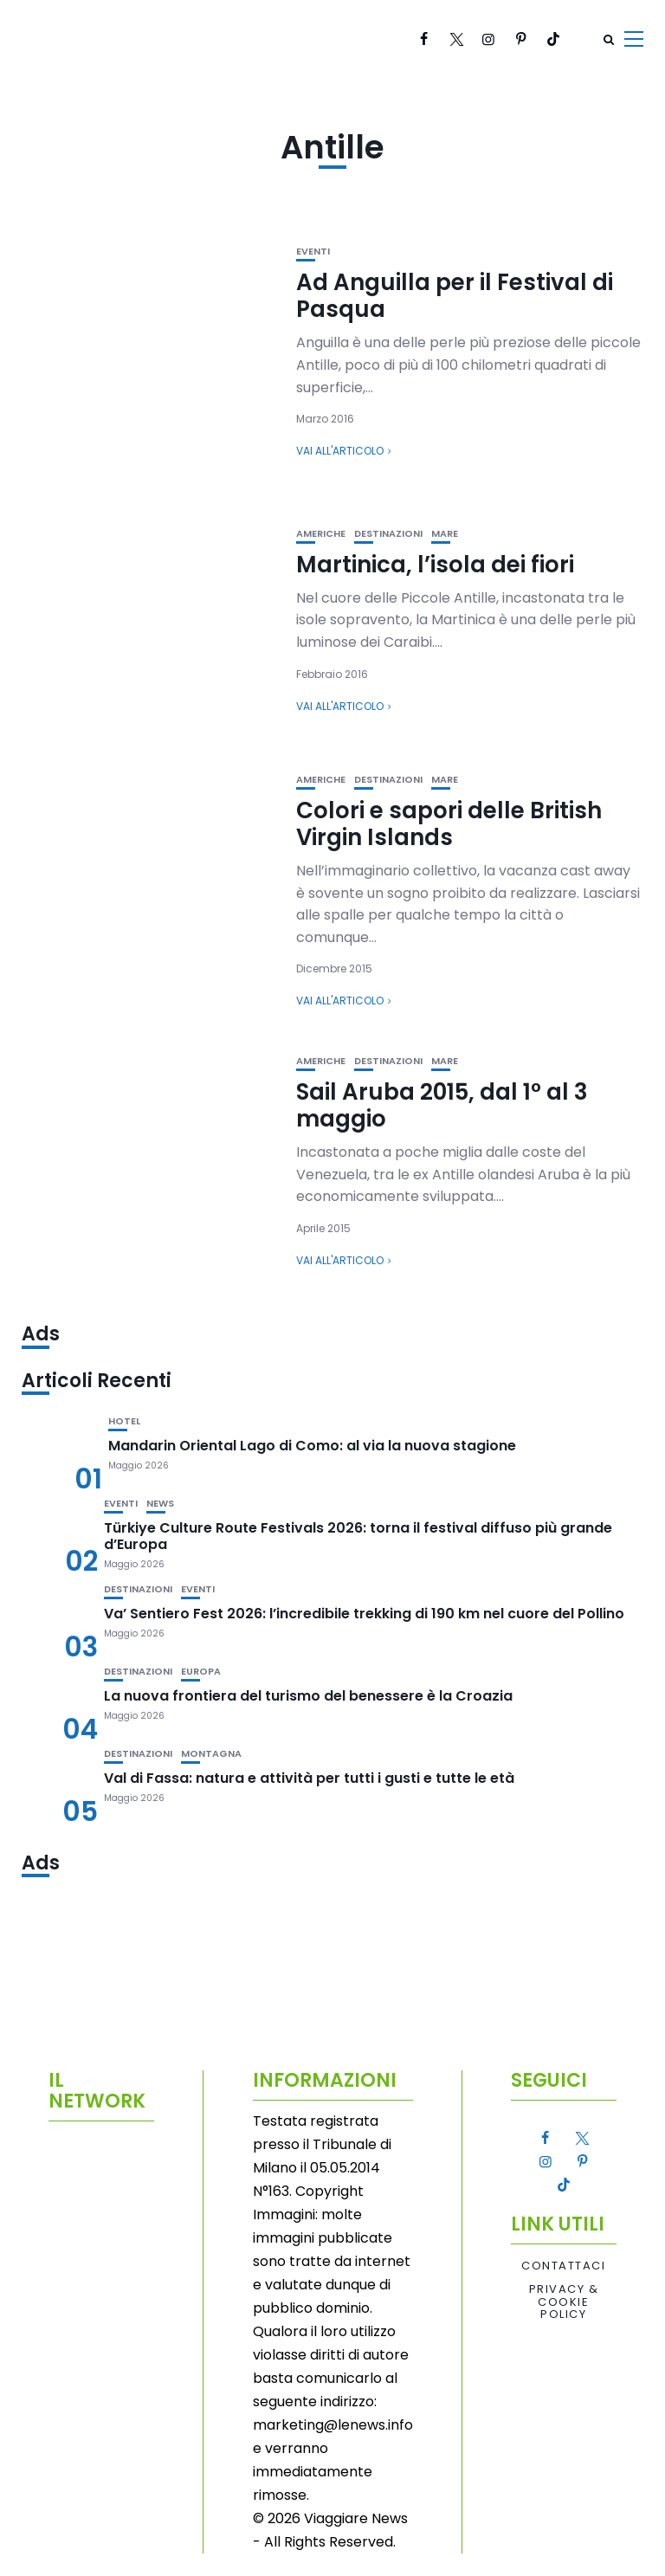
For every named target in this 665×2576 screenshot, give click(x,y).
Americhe (320, 534)
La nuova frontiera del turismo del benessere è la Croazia (308, 1696)
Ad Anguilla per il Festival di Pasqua (454, 296)
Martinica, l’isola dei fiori (435, 564)
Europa (201, 1671)
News (160, 1503)
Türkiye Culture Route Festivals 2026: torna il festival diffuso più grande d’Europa (358, 1536)
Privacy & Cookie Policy (564, 2302)
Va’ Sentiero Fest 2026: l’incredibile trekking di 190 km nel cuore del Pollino (364, 1614)
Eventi (313, 251)
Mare (444, 534)
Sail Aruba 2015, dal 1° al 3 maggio (442, 1105)
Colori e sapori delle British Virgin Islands (449, 824)
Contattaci (563, 2266)
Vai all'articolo (340, 450)
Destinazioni (388, 534)
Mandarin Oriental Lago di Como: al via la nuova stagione (312, 1446)
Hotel (124, 1421)
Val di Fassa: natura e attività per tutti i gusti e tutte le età (309, 1778)
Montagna (211, 1754)
